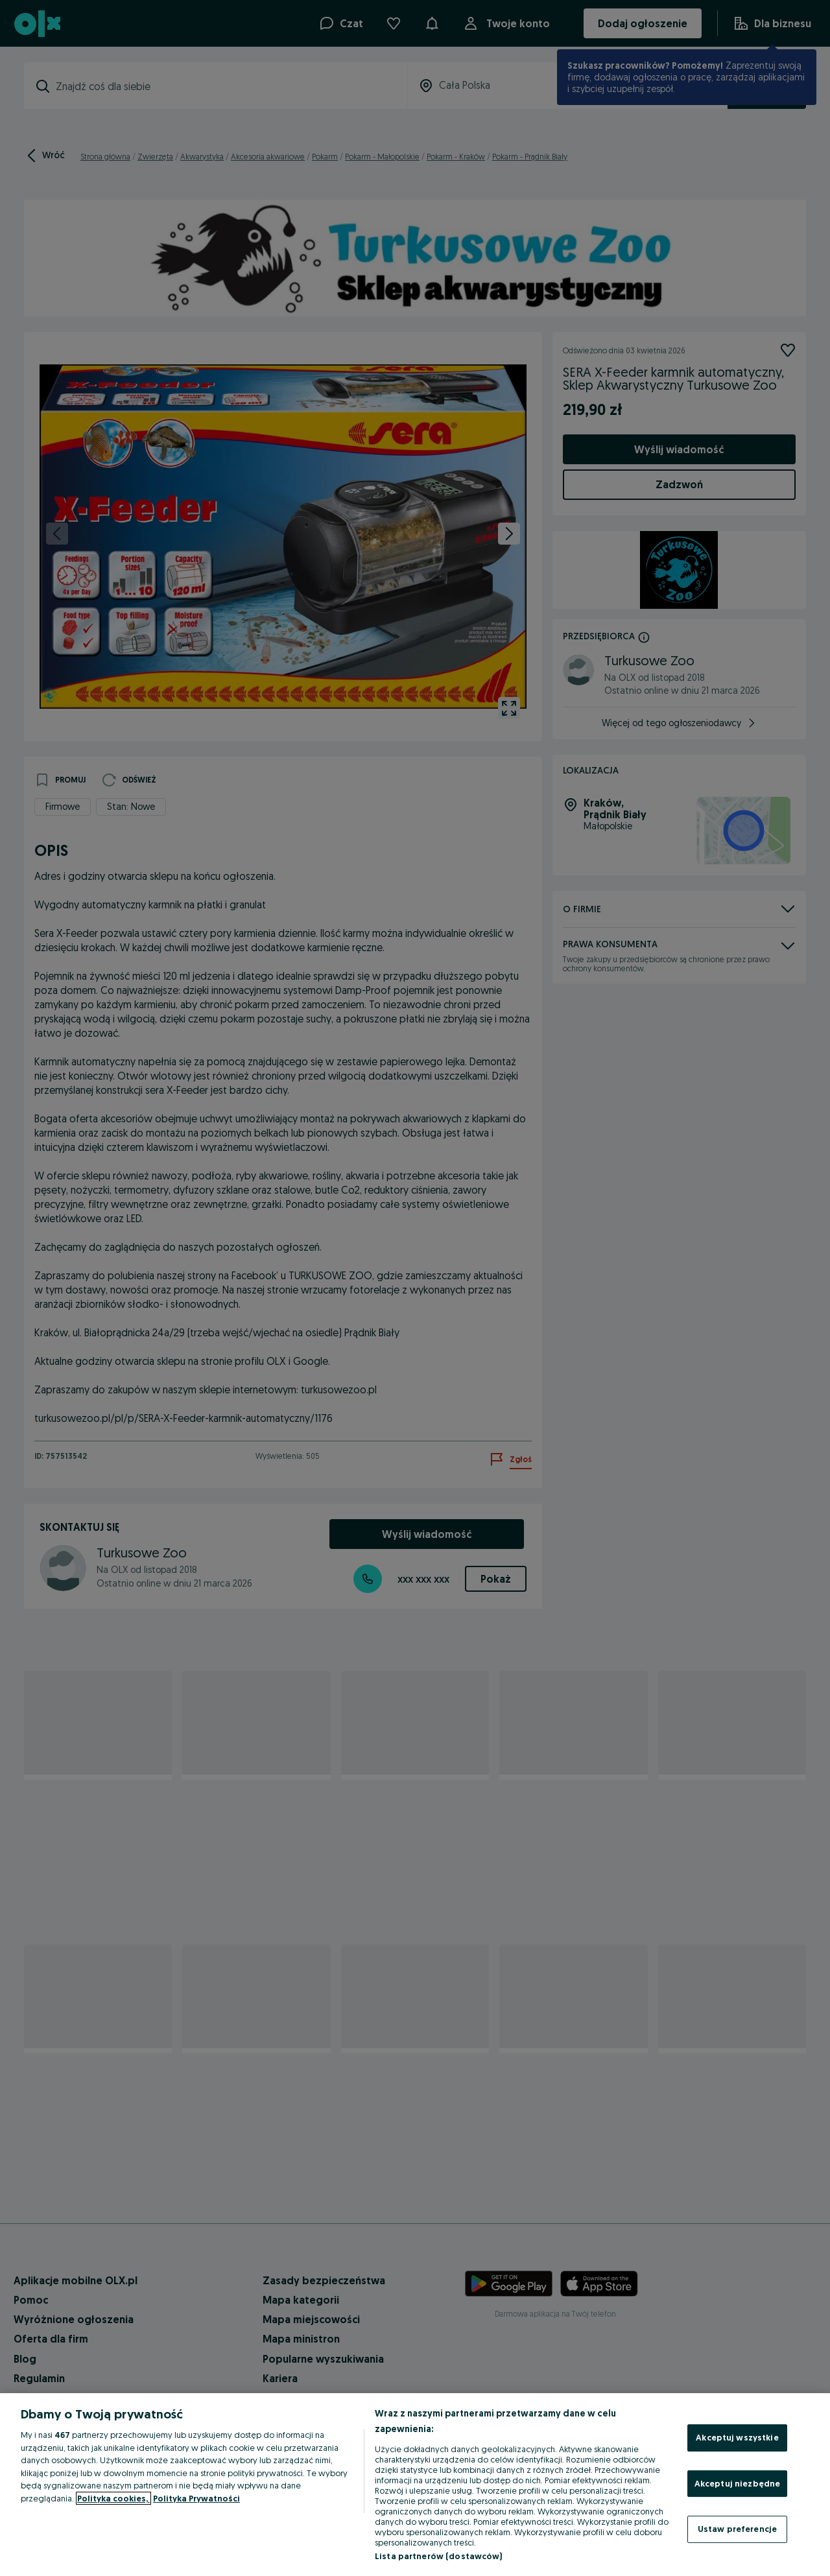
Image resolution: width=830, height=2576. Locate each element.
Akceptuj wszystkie (737, 2437)
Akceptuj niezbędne (737, 2483)
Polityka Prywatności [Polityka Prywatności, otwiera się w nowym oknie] (196, 2498)
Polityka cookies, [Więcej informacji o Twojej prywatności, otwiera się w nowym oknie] (113, 2498)
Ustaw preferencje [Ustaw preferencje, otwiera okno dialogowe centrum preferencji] (737, 2528)
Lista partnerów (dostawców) (439, 2556)
